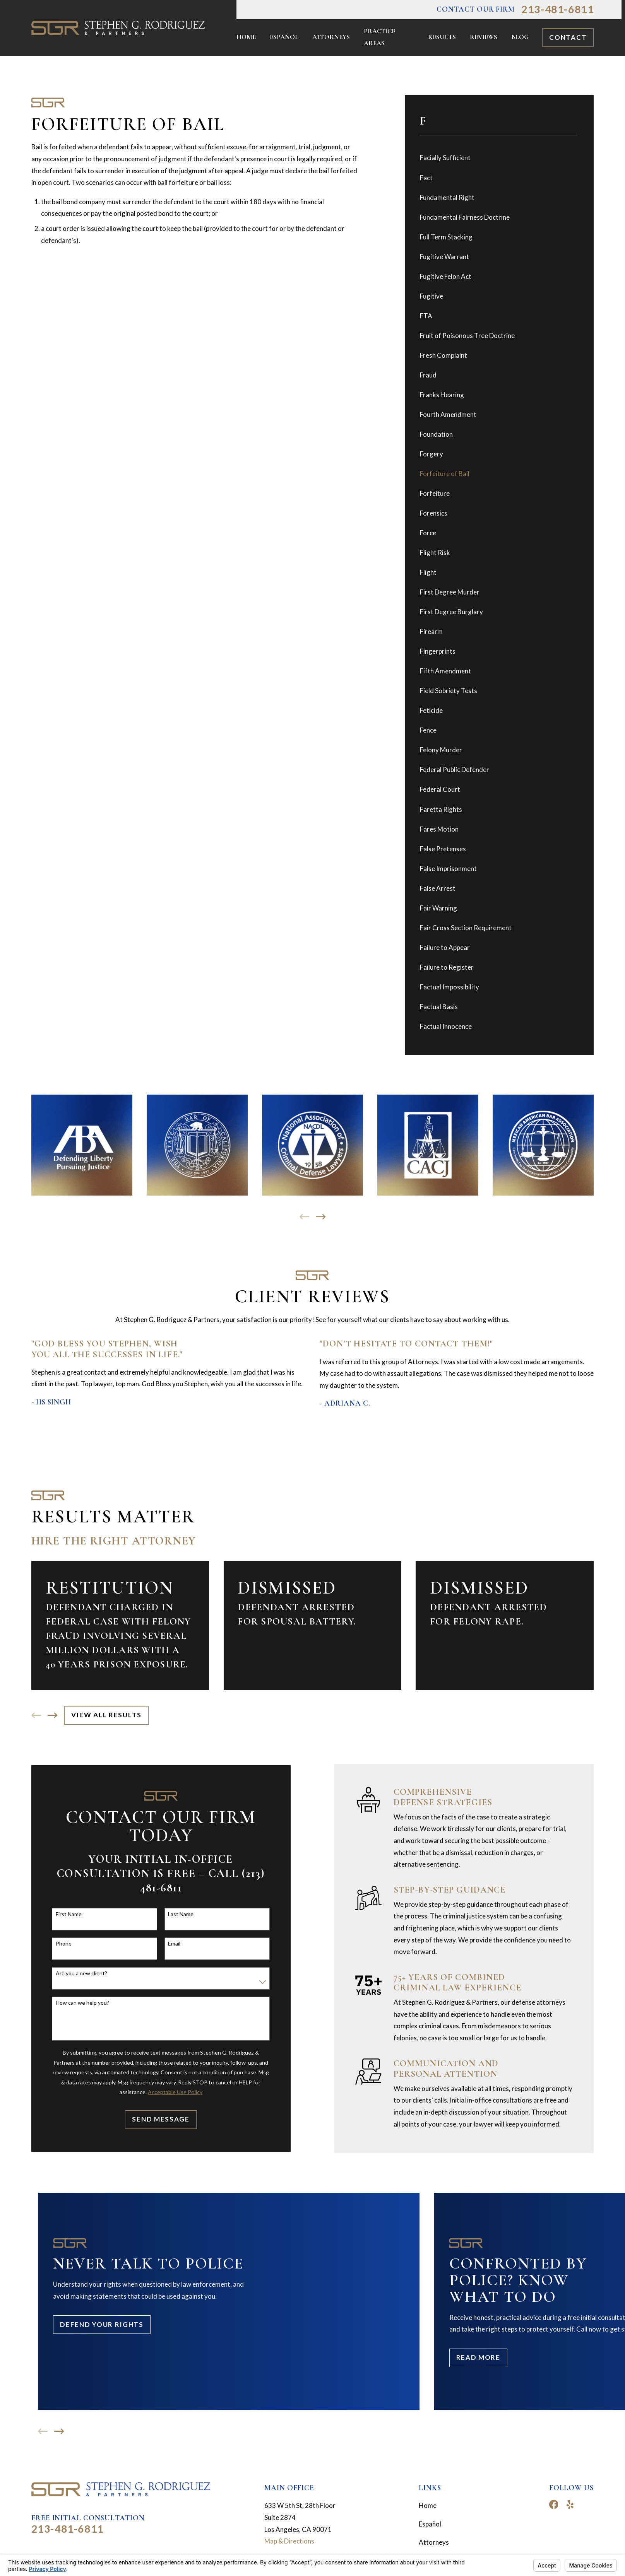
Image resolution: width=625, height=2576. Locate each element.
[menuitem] (499, 158)
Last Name (179, 1914)
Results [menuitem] (442, 37)
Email (172, 1944)
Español (430, 2524)
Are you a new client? (79, 1973)
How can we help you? (80, 2003)
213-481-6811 (557, 9)
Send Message (159, 2119)
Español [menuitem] (284, 37)
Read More (478, 2357)
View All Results (106, 1715)
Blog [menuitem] (520, 37)
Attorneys (434, 2542)
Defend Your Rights (102, 2324)
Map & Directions (289, 2541)
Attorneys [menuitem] (331, 37)
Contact (568, 37)
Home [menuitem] (246, 37)
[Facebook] (553, 2504)
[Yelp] (570, 2504)
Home (428, 2505)
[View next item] (321, 1217)
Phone (62, 1944)
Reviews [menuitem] (483, 37)
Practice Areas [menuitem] (379, 37)
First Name (67, 1914)
